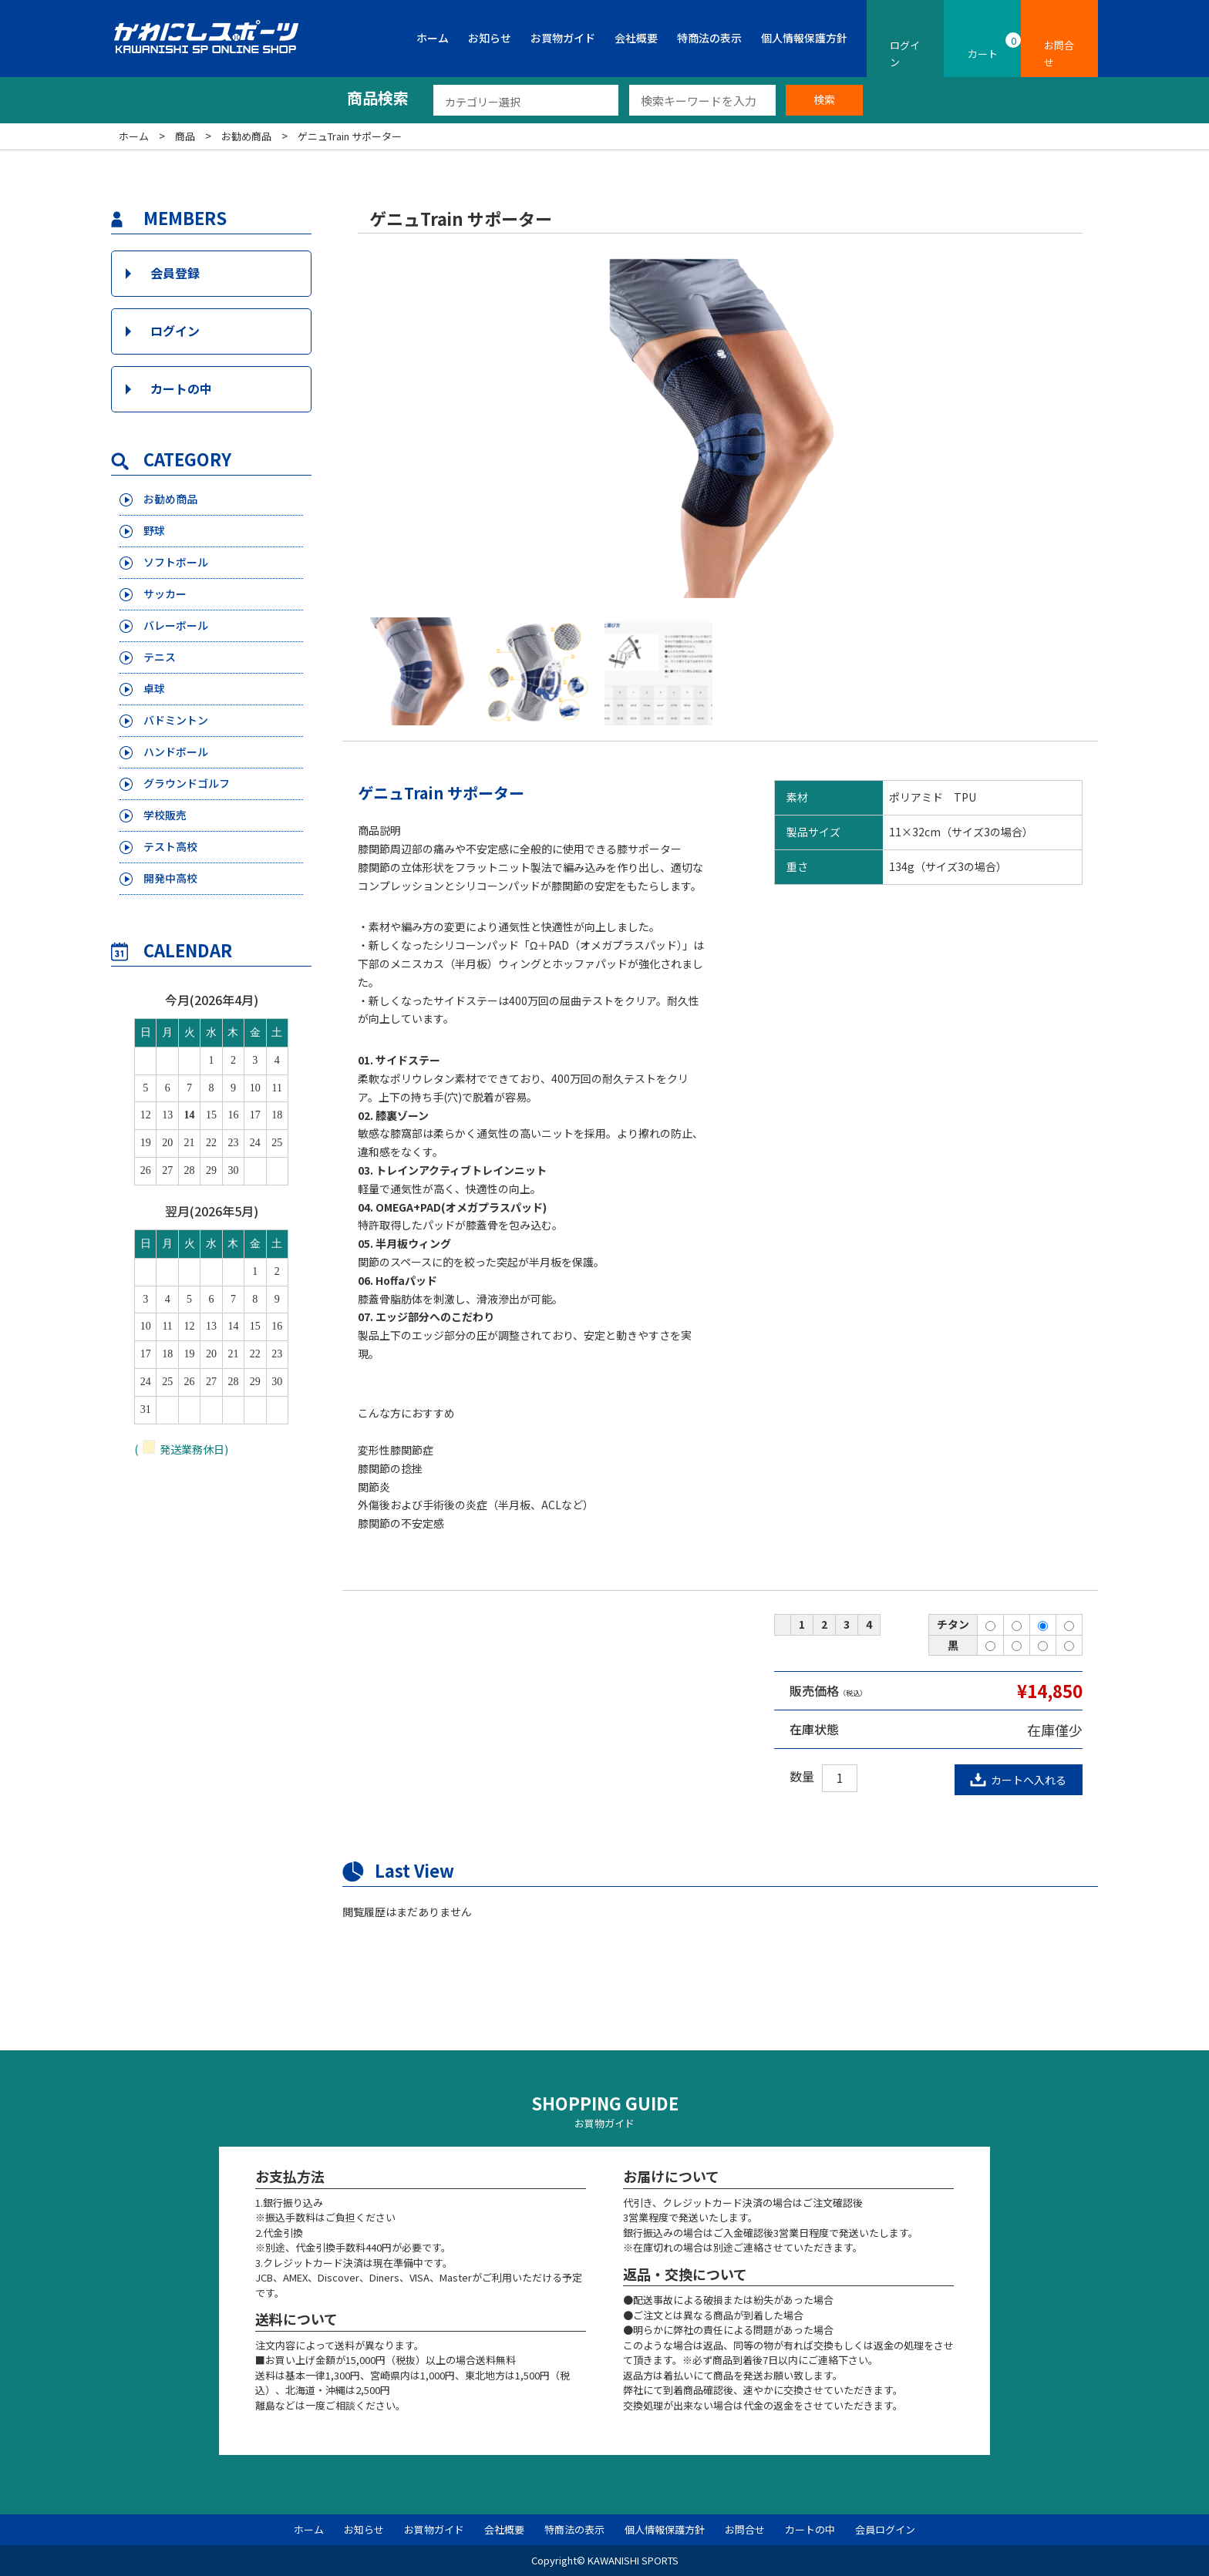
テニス (160, 657)
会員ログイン (885, 2529)
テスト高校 (172, 847)
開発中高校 (172, 878)
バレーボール (178, 625)
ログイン (175, 330)
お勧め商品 (172, 499)
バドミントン (178, 720)
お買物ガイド (562, 37)
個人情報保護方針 (804, 37)
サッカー (166, 594)
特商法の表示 (709, 37)
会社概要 (636, 37)
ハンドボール (178, 752)
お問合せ (745, 2529)
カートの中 (181, 388)
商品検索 (378, 97)
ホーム (432, 37)
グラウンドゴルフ (189, 783)
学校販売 (166, 815)
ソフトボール (178, 562)
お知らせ (489, 37)
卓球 (155, 689)
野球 (155, 531)
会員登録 (175, 273)
